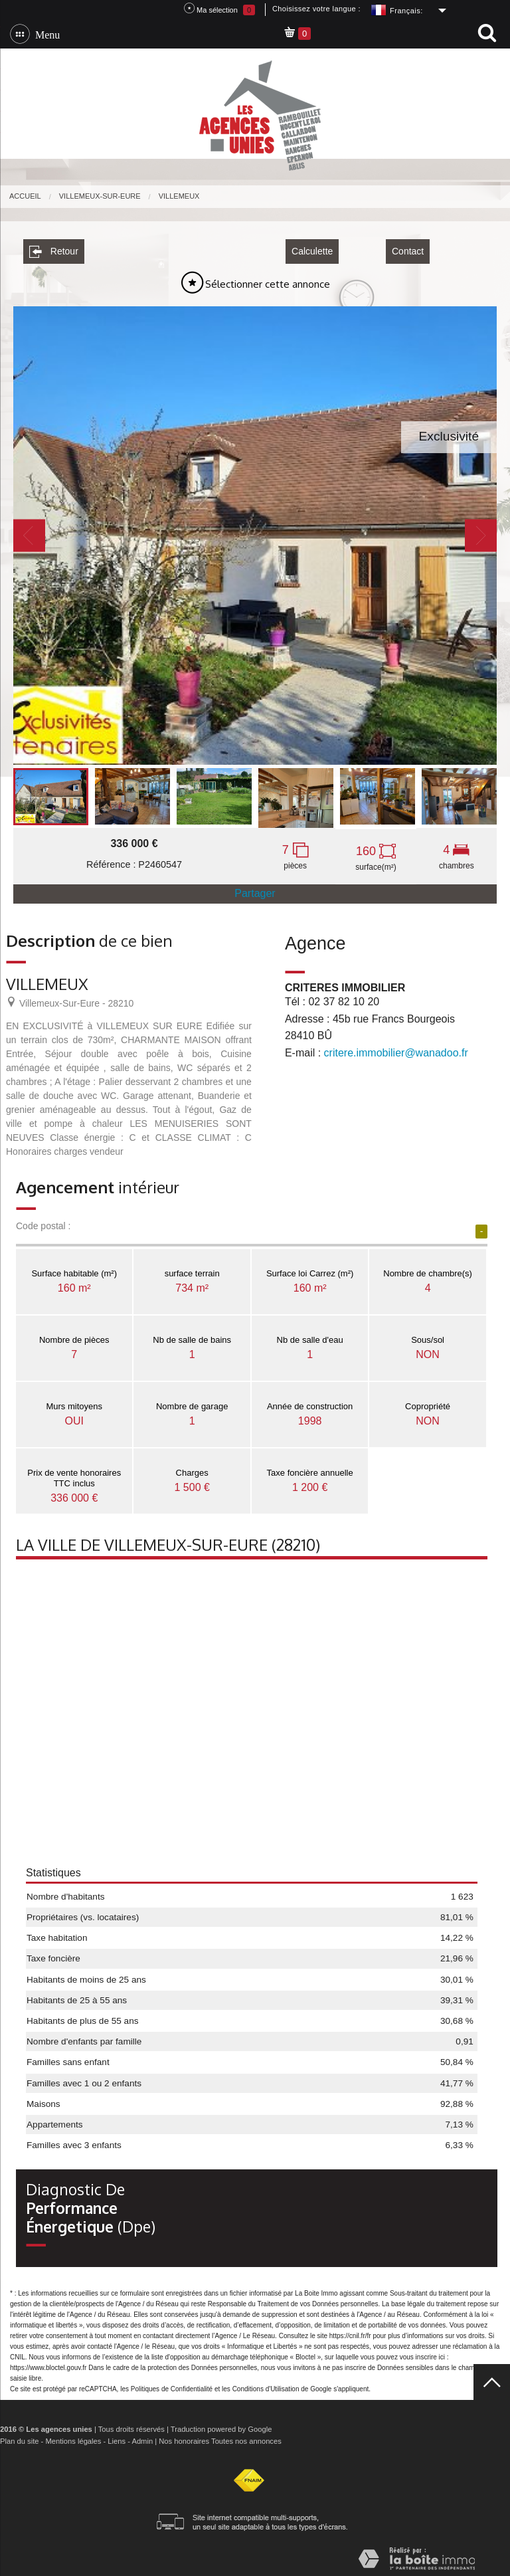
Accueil (25, 196)
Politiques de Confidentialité (171, 2384)
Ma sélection (219, 9)
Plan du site (19, 2436)
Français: (406, 11)
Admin (142, 2436)
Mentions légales (73, 2436)
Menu (45, 34)
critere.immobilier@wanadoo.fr (396, 1048)
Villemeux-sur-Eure (100, 196)
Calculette (312, 246)
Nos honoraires (184, 2436)
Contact (408, 246)
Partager (254, 888)
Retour (53, 247)
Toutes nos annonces (246, 2436)
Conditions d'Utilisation (265, 2384)
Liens (117, 2436)
